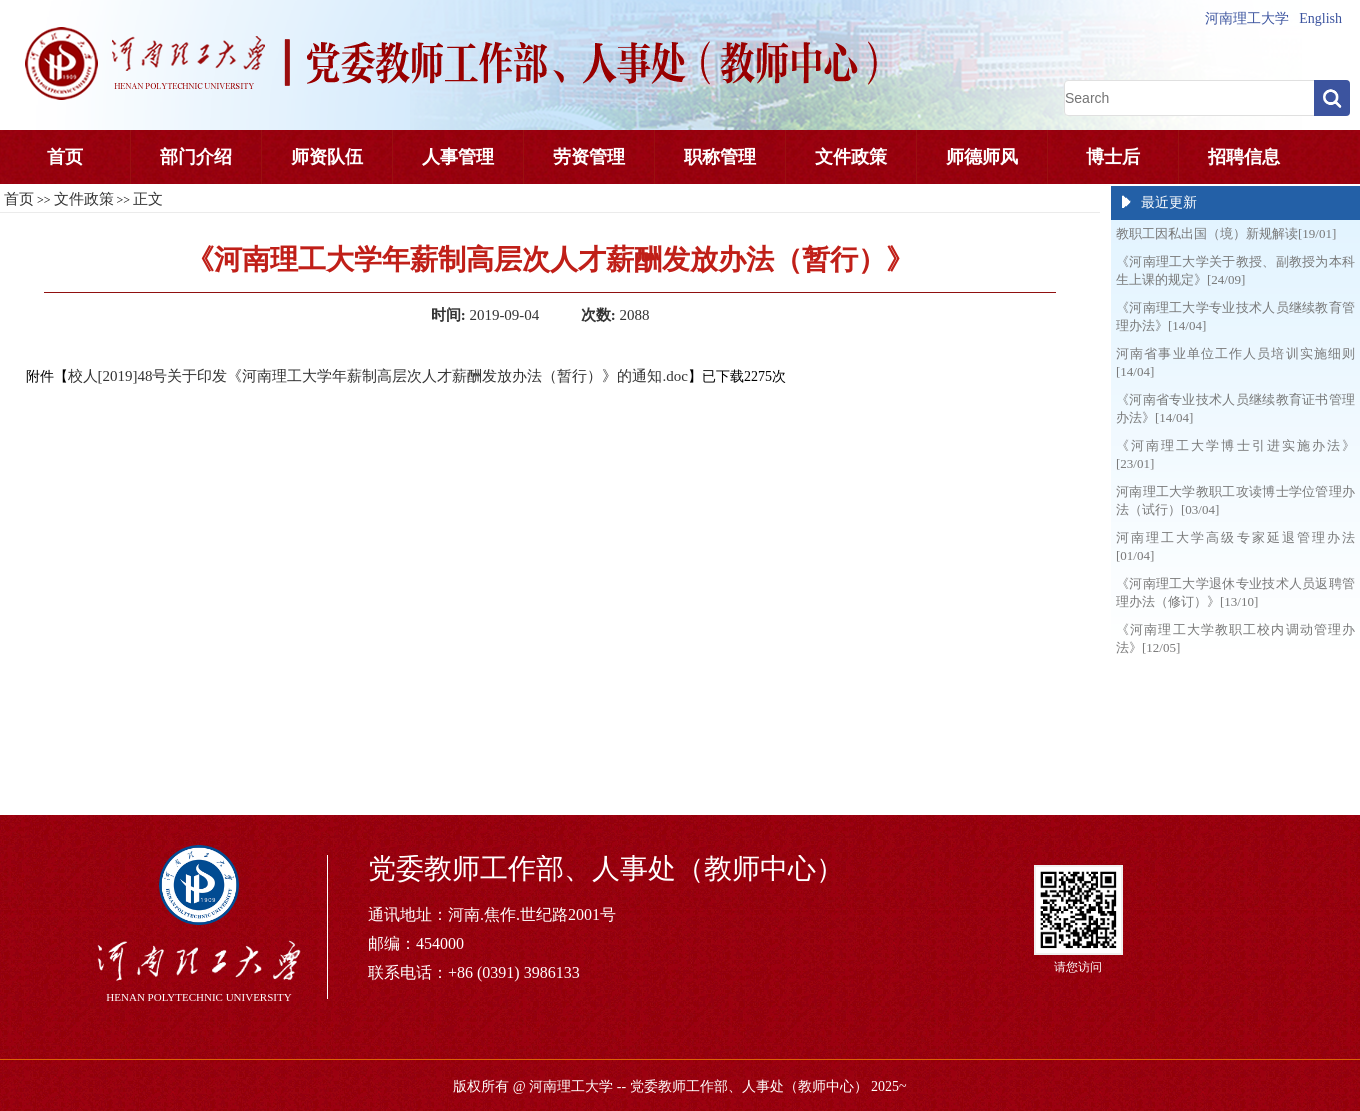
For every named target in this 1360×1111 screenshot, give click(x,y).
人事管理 (458, 157)
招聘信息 (1244, 157)
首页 (65, 157)
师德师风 (982, 157)
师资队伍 (327, 157)
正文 (148, 199)
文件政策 (851, 157)
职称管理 (720, 157)
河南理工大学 (1247, 18)
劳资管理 (589, 157)
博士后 (1113, 157)
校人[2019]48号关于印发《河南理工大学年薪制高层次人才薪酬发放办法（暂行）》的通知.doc (378, 376)
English (1320, 18)
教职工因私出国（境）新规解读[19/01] (1226, 233)
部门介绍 (196, 157)
